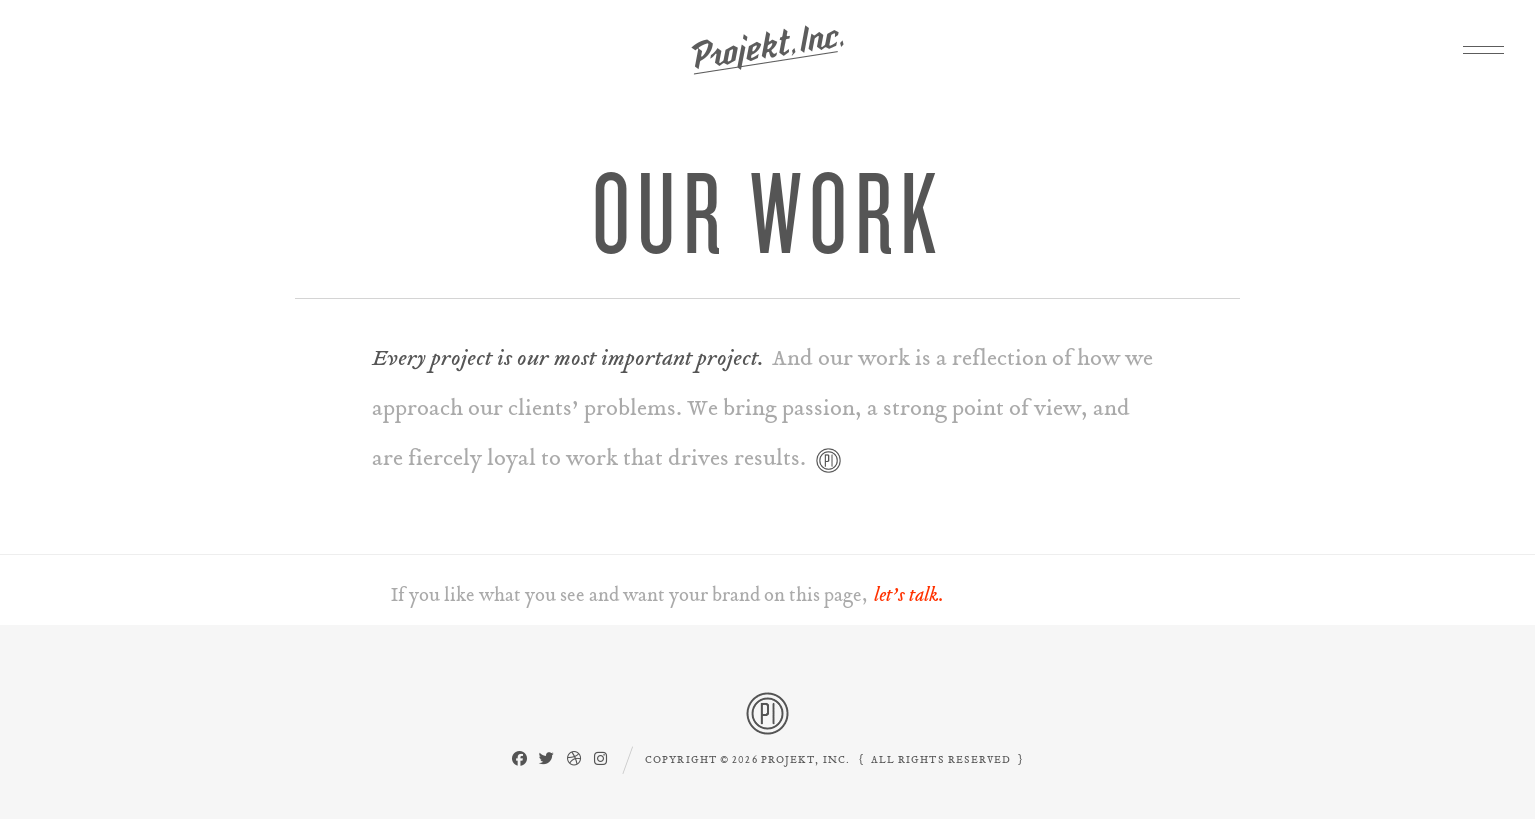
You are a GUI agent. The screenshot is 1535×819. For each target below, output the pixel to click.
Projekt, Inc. (767, 50)
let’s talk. (909, 595)
